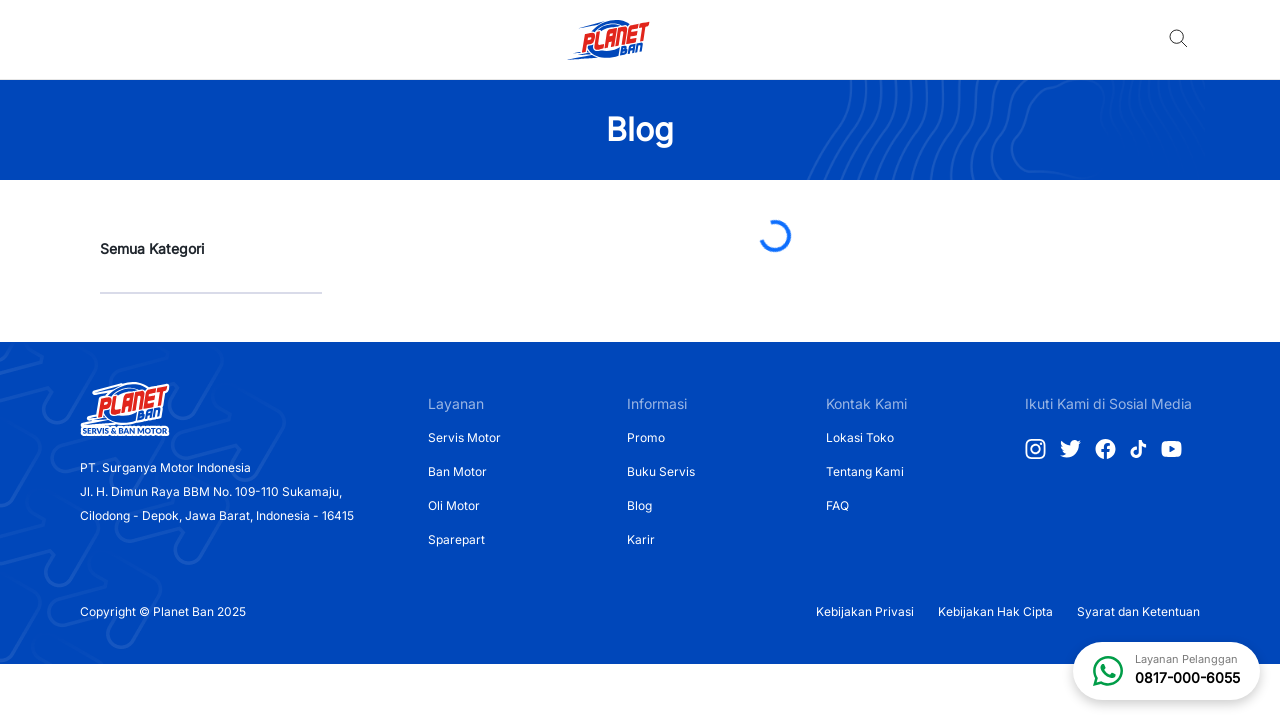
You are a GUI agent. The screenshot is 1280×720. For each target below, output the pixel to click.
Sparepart (456, 539)
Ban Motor (457, 471)
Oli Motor (454, 505)
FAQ (837, 505)
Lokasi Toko (860, 437)
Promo (646, 437)
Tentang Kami (865, 471)
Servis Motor (464, 437)
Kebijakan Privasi (865, 611)
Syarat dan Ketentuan (1138, 611)
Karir (641, 539)
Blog (639, 505)
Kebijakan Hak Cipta (995, 611)
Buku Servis (661, 471)
